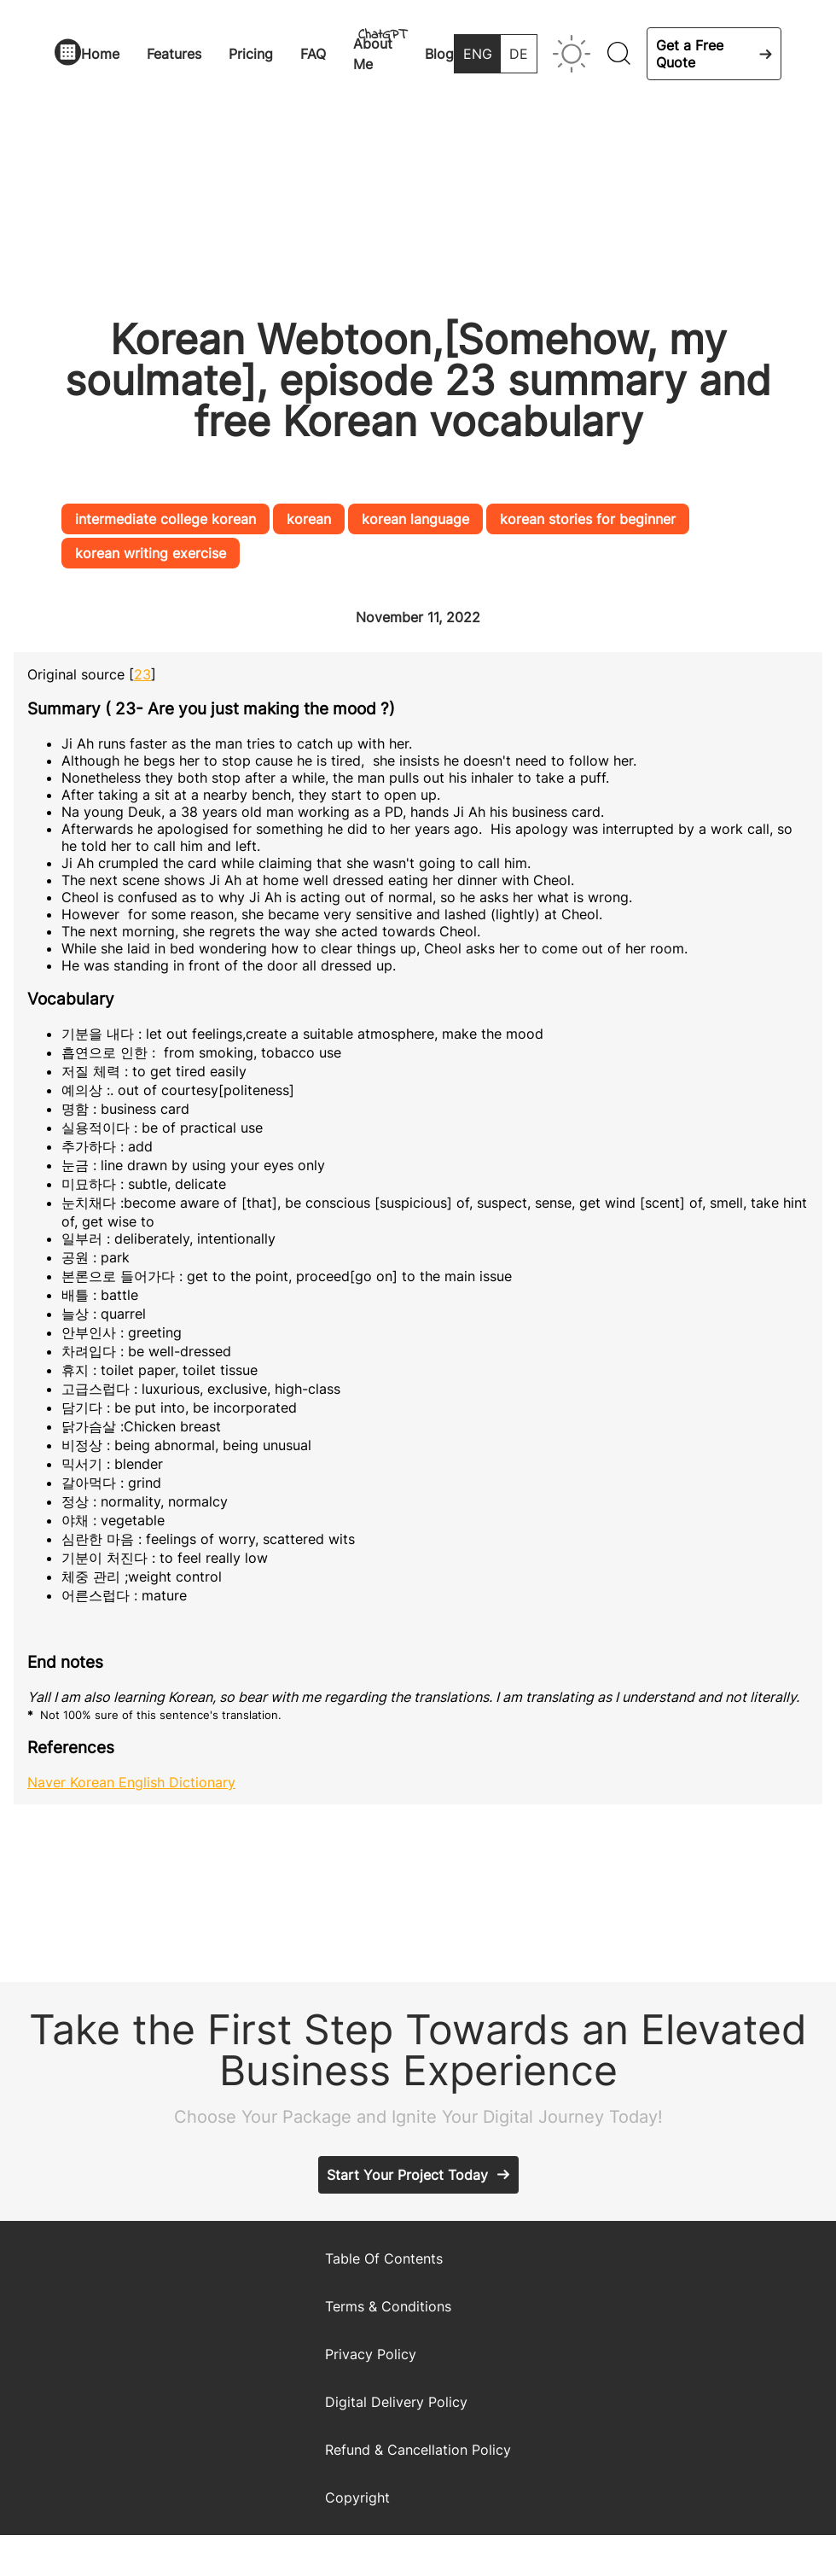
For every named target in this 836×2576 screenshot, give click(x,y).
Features (174, 53)
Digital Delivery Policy (396, 2401)
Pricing (251, 53)
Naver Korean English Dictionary (131, 1782)
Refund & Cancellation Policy (418, 2449)
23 (142, 674)
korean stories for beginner (588, 518)
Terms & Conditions (388, 2306)
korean (309, 518)
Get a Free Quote (689, 54)
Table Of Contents (384, 2258)
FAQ (313, 53)
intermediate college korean (165, 518)
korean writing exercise (150, 553)
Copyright (357, 2497)
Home (100, 53)
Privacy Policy (370, 2354)
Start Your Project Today (407, 2174)
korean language (415, 518)
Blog (439, 53)
